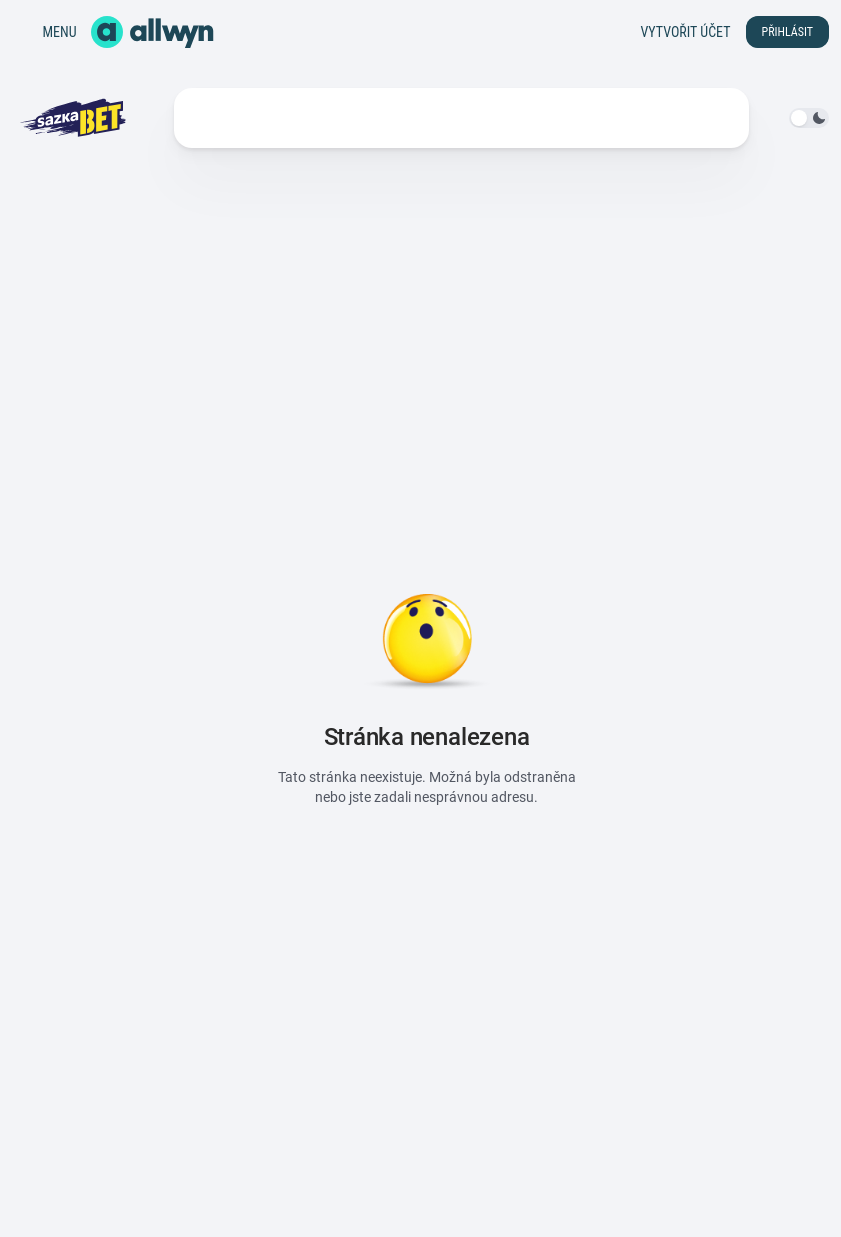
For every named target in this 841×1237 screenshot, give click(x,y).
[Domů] (152, 32)
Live (269, 118)
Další (620, 118)
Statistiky (344, 118)
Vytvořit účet (685, 32)
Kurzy (209, 118)
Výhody (526, 118)
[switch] (809, 118)
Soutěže (433, 118)
